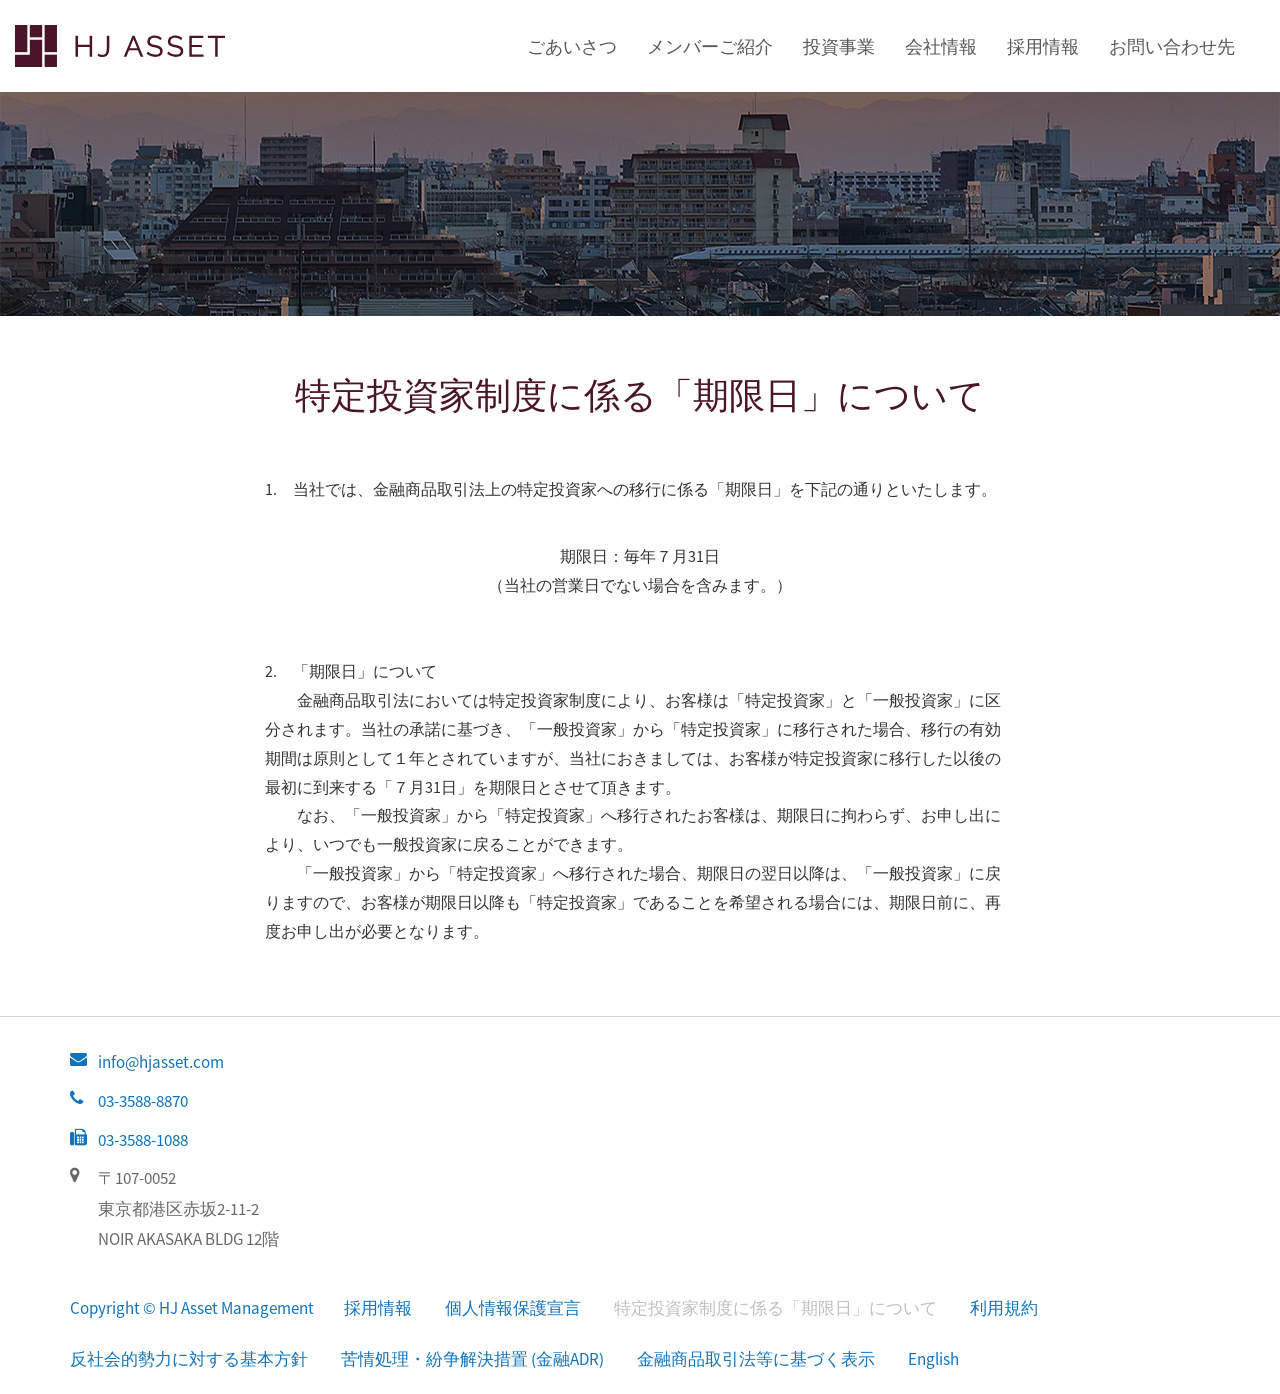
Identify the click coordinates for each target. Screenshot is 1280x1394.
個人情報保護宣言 (513, 1308)
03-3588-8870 (143, 1101)
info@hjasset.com (161, 1062)
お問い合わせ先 (1172, 46)
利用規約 (1004, 1308)
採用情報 (1043, 46)
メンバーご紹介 (710, 46)
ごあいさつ (572, 46)
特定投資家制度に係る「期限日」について (775, 1308)
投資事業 (839, 46)
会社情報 (941, 46)
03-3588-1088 (143, 1140)
